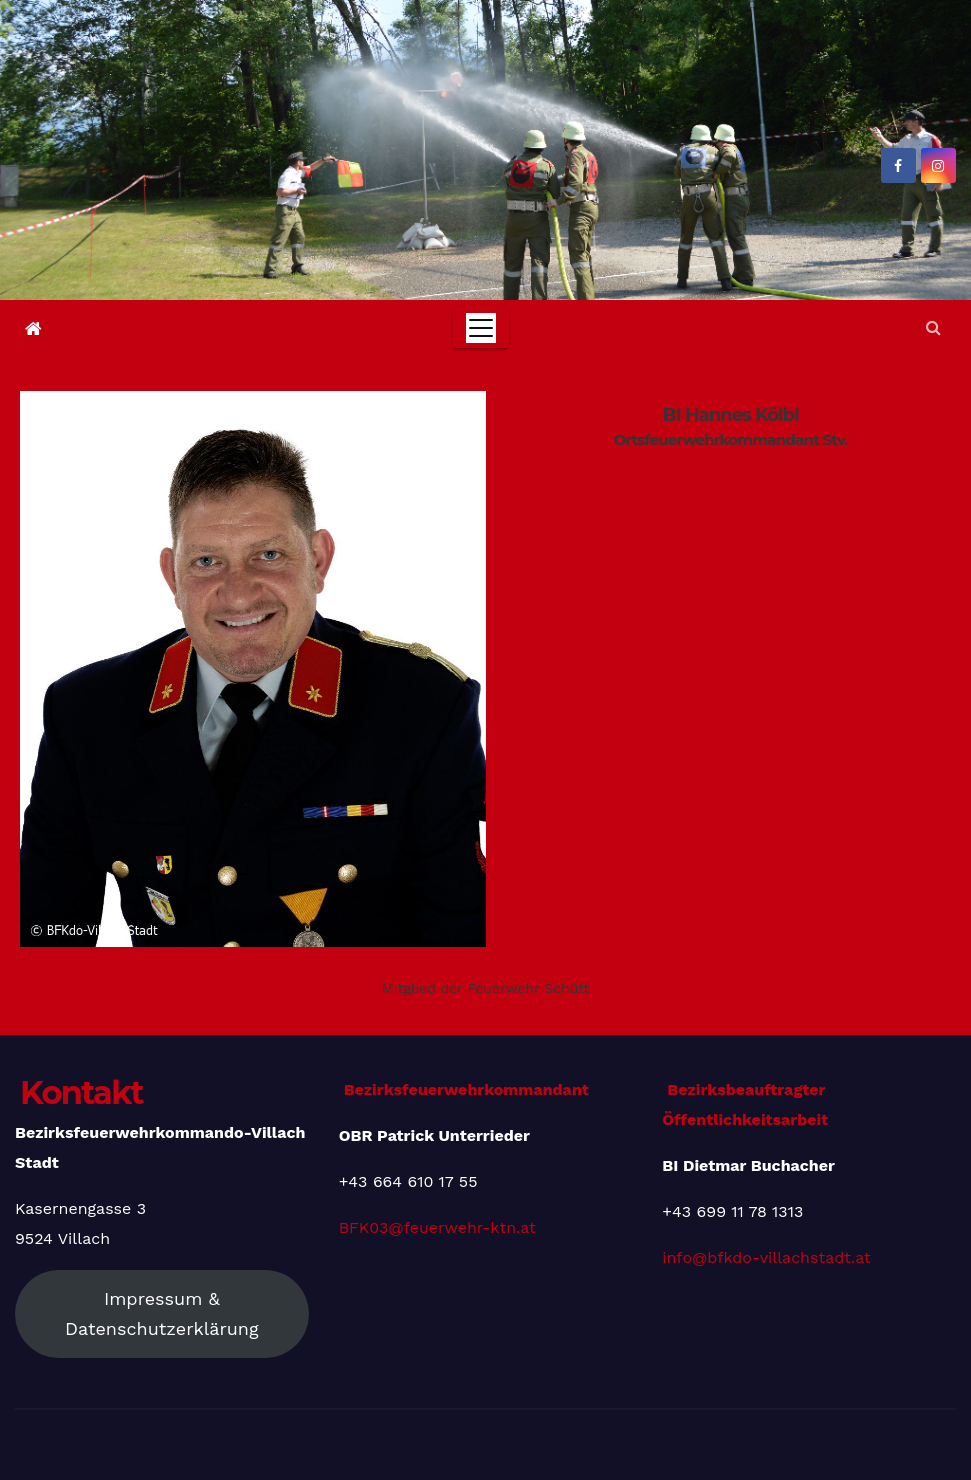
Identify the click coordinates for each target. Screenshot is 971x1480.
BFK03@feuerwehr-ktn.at (437, 1227)
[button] (933, 327)
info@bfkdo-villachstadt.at (766, 1257)
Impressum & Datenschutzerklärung (162, 1313)
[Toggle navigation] (481, 328)
